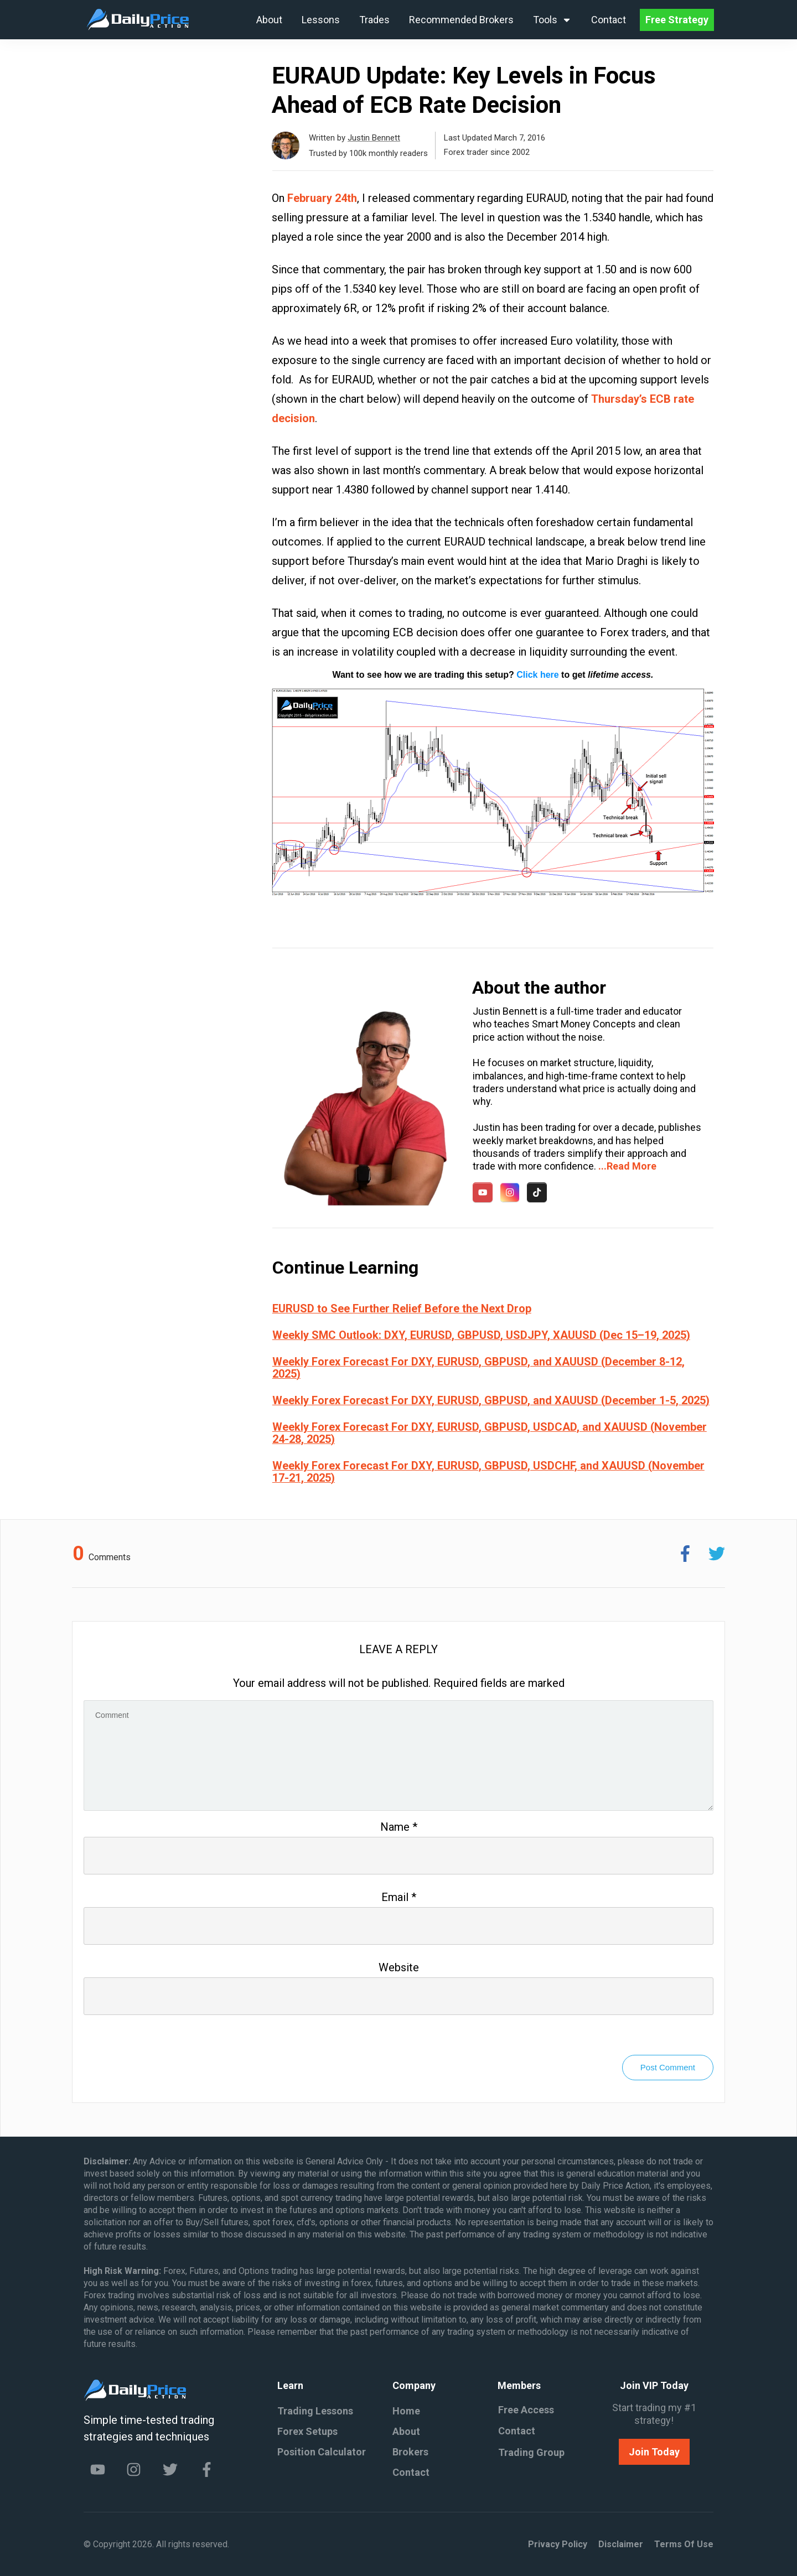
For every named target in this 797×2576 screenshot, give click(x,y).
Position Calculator (321, 2452)
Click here (537, 674)
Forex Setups (307, 2431)
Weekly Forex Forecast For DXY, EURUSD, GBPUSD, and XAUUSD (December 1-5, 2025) (491, 1400)
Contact (410, 2472)
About (406, 2431)
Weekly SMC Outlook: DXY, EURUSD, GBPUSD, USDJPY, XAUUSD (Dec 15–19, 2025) (481, 1335)
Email (398, 1897)
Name (398, 1827)
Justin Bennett (374, 138)
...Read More (627, 1166)
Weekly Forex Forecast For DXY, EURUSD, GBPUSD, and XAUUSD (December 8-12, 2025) (478, 1367)
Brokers (410, 2452)
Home (406, 2411)
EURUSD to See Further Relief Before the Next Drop (401, 1308)
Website (399, 1967)
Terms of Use (683, 2544)
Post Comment (667, 2067)
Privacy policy (557, 2544)
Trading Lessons (315, 2411)
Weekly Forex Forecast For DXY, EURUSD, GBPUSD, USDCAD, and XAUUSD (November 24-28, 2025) (489, 1433)
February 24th (322, 198)
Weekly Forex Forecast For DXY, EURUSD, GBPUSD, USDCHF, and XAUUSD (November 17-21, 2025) (488, 1471)
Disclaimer (620, 2544)
